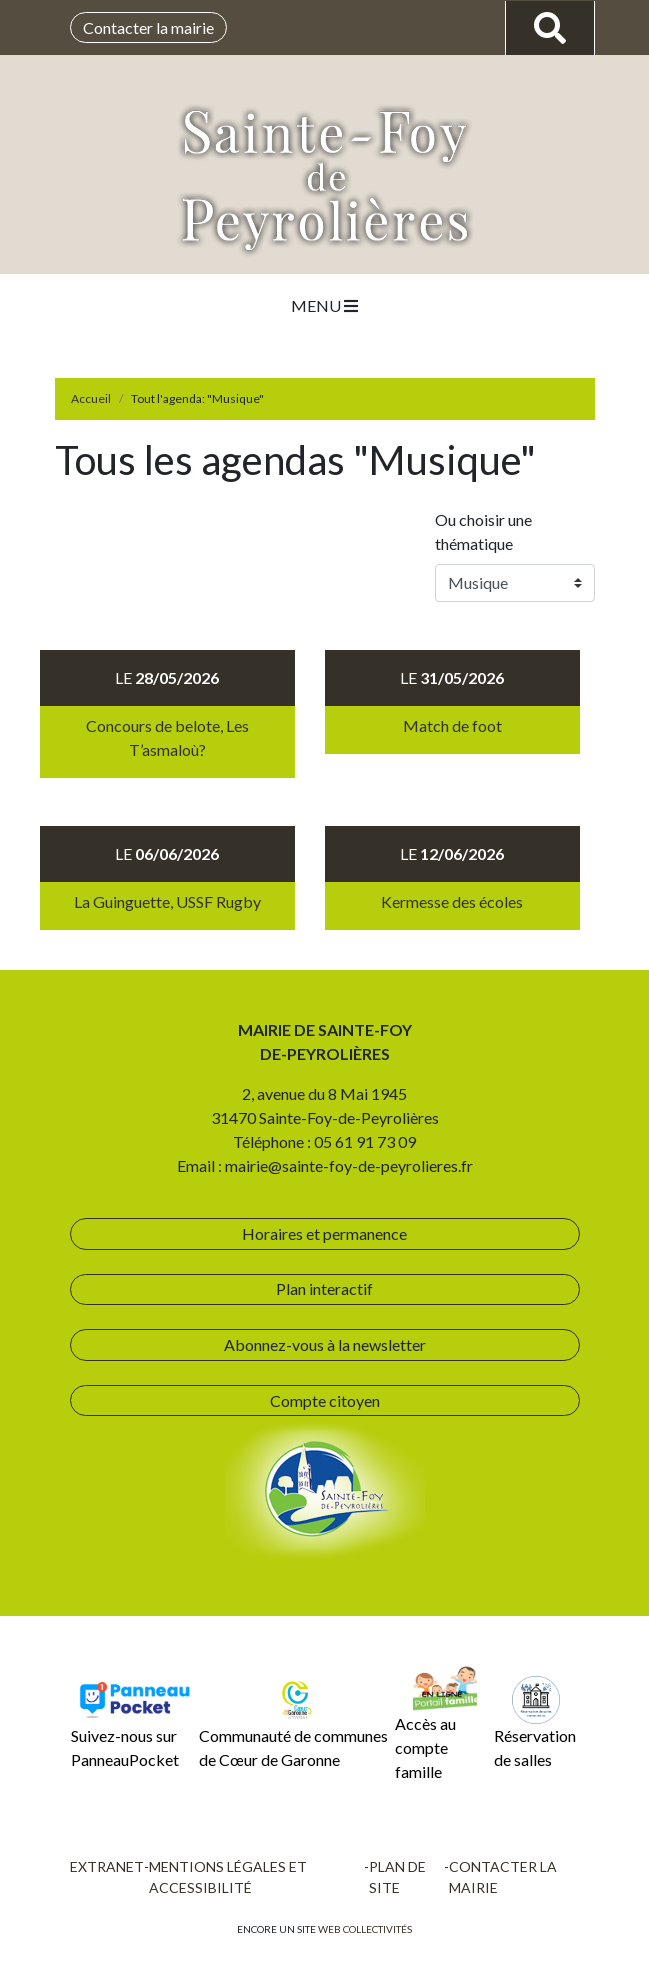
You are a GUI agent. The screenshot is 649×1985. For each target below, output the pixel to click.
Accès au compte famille (435, 1722)
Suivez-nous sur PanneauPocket (132, 1722)
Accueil (91, 398)
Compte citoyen (325, 1400)
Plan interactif (324, 1288)
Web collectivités (365, 1929)
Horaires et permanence (324, 1233)
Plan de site (397, 1877)
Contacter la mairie (148, 27)
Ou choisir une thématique (483, 531)
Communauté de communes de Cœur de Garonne (293, 1722)
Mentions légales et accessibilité (228, 1877)
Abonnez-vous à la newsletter (325, 1344)
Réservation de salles (535, 1722)
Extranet (107, 1866)
